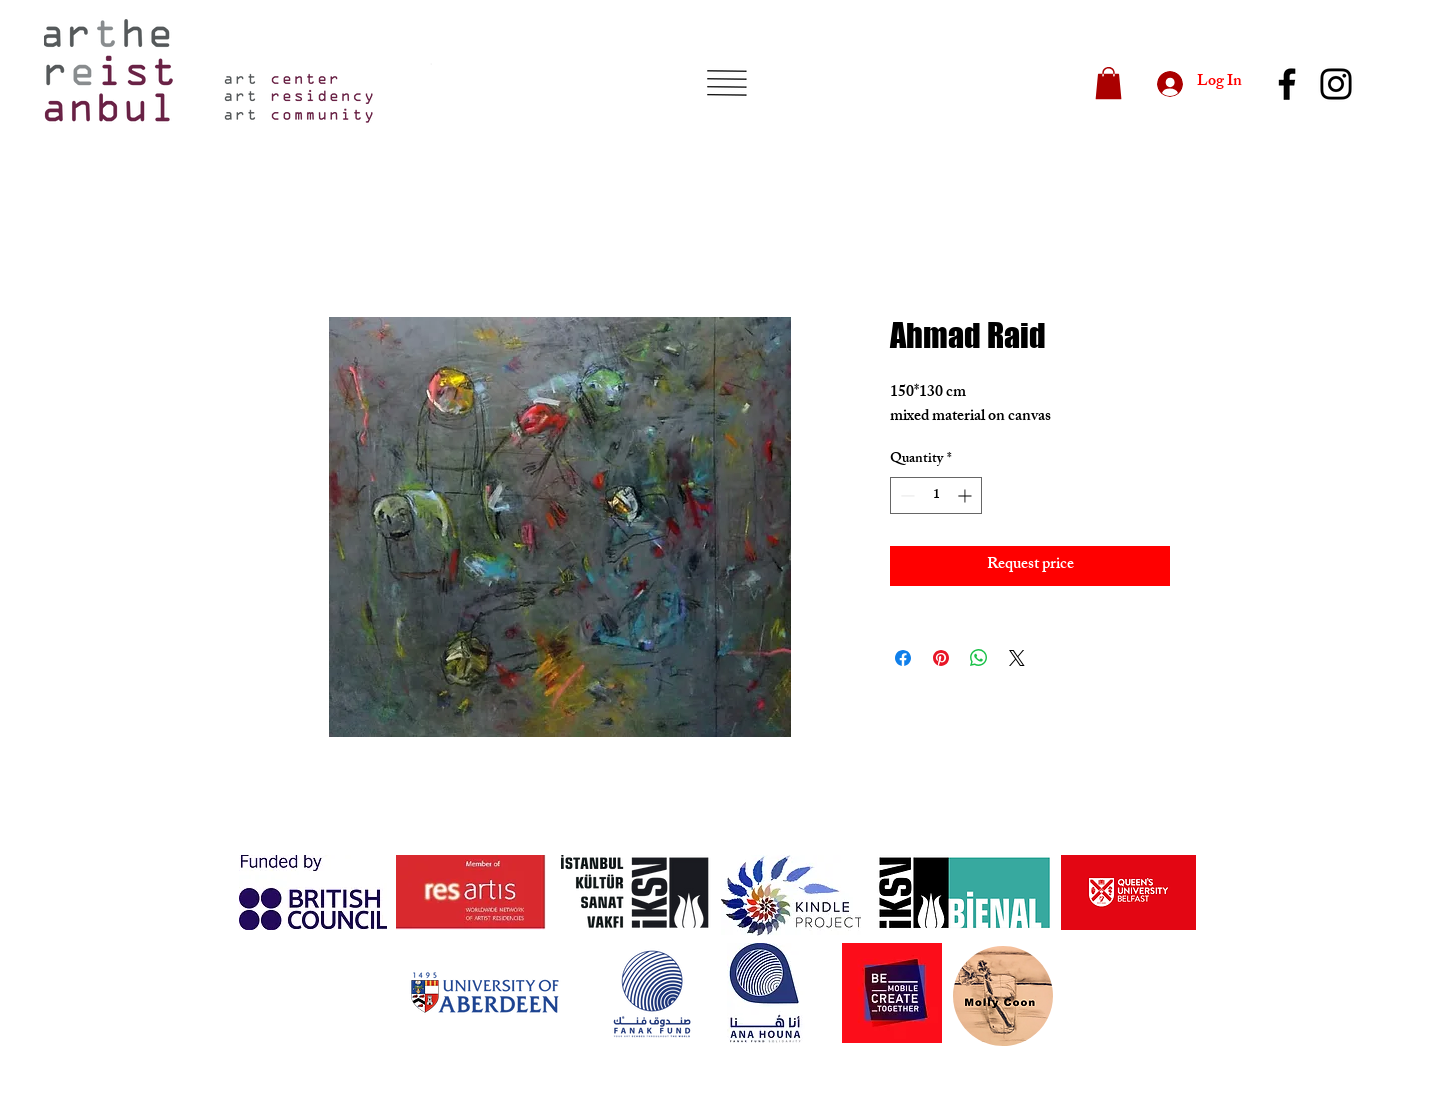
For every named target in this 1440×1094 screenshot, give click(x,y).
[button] (726, 83)
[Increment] (966, 495)
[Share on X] (1017, 658)
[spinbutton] (936, 495)
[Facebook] (1287, 84)
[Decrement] (905, 495)
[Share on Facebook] (903, 658)
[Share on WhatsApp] (979, 658)
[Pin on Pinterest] (941, 658)
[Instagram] (1336, 84)
